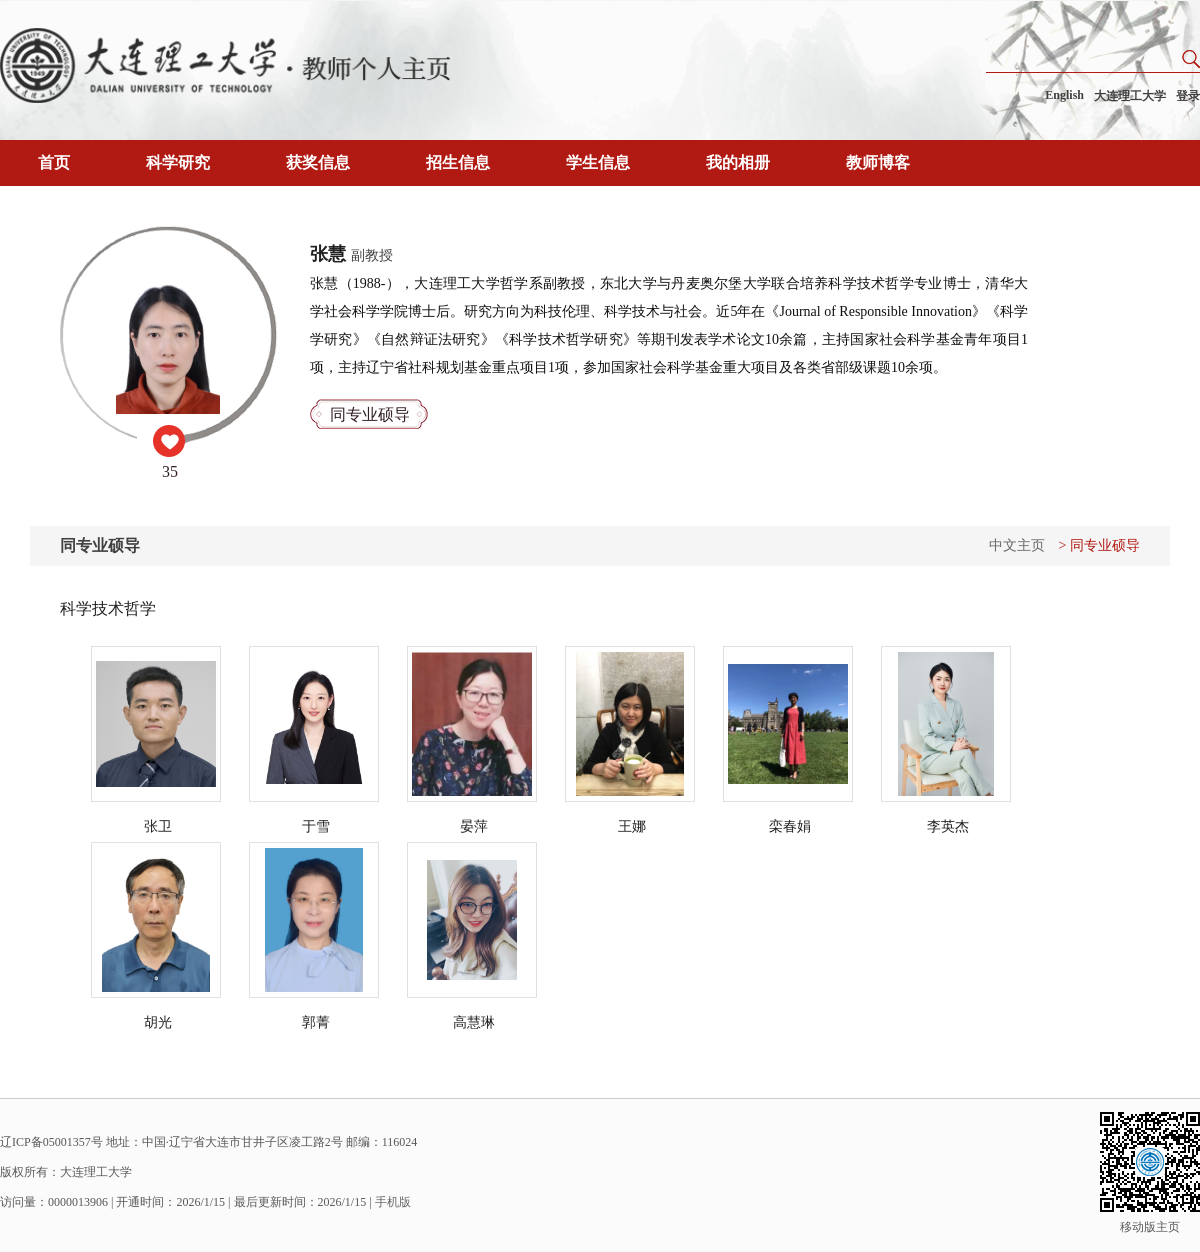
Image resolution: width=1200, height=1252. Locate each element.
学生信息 (598, 162)
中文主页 (1017, 545)
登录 (1188, 96)
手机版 (393, 1202)
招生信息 (458, 162)
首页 (54, 162)
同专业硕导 (370, 414)
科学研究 (178, 162)
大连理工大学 (1130, 96)
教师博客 (878, 162)
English (1064, 95)
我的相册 (738, 162)
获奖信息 (318, 162)
